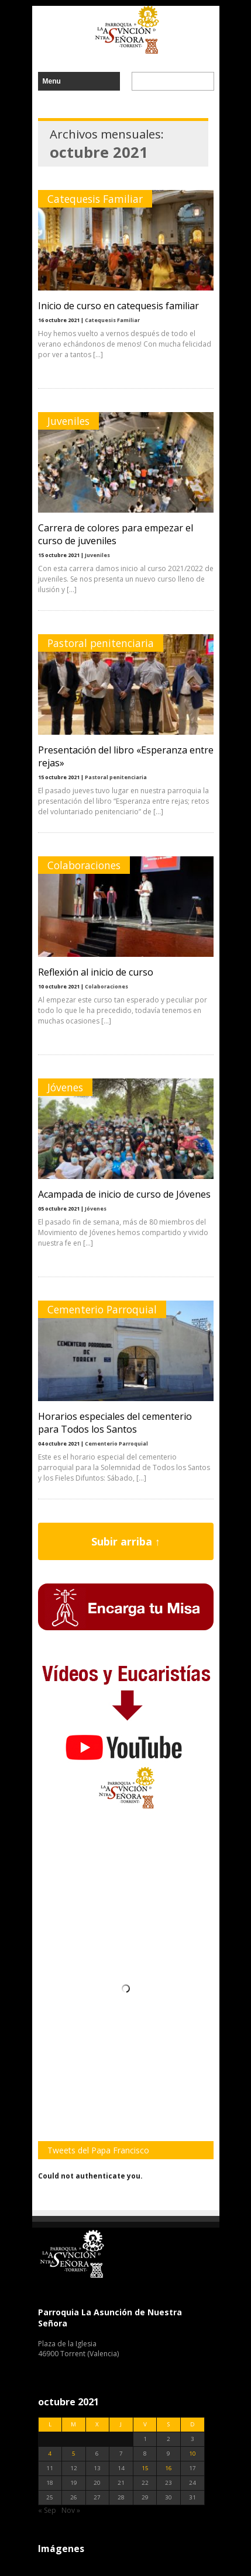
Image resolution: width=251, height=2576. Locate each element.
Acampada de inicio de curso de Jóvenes (124, 1194)
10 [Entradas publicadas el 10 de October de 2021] (192, 2453)
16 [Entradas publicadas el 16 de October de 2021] (168, 2468)
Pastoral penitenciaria (100, 643)
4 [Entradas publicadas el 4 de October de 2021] (49, 2453)
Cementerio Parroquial (102, 1309)
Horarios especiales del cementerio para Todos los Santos (115, 1423)
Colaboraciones (84, 865)
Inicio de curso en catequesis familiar (118, 305)
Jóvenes (65, 1087)
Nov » (70, 2510)
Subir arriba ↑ (125, 1541)
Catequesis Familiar (95, 199)
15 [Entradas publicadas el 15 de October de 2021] (145, 2468)
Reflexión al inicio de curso (95, 972)
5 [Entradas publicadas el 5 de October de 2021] (73, 2453)
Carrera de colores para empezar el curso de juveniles (115, 534)
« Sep (47, 2510)
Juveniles (68, 421)
